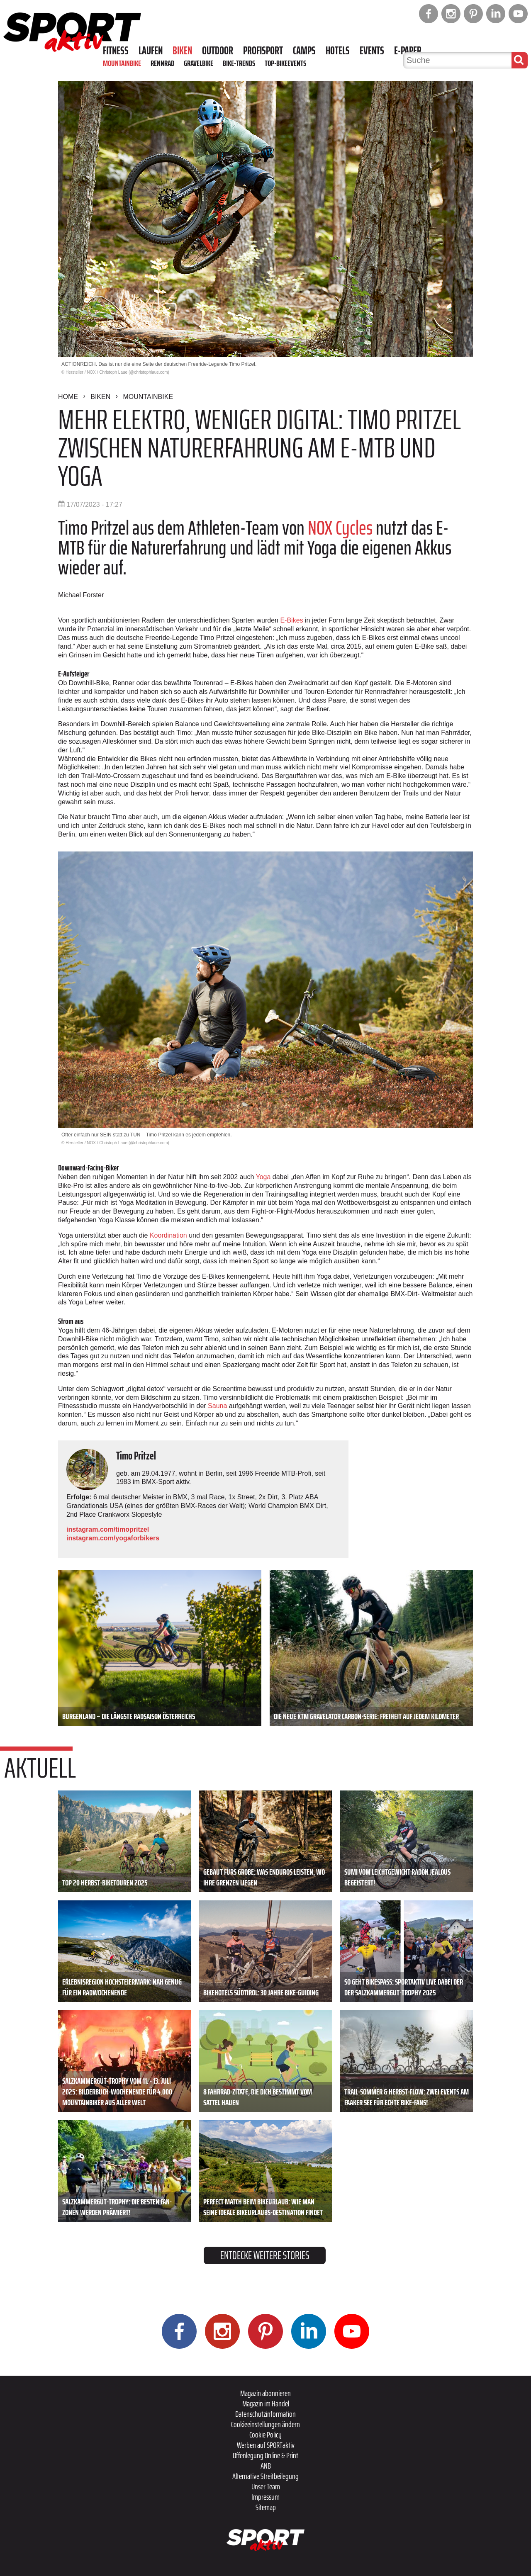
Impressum (265, 2496)
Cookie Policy (265, 2434)
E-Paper (407, 51)
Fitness (116, 51)
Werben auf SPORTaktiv (266, 2445)
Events (372, 51)
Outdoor (217, 51)
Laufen (151, 51)
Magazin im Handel (265, 2403)
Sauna (217, 1405)
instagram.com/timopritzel (107, 1529)
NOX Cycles (340, 527)
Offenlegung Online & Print (265, 2455)
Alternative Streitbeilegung (265, 2476)
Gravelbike (198, 63)
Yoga (263, 1176)
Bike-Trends (239, 63)
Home (68, 396)
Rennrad (162, 63)
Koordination (168, 1235)
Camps (304, 51)
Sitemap (266, 2507)
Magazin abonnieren (265, 2393)
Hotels (338, 51)
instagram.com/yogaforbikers (112, 1538)
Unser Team (265, 2486)
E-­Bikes (291, 620)
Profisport (263, 51)
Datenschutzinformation (265, 2413)
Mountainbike (122, 63)
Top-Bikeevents (285, 63)
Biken (182, 51)
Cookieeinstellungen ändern (265, 2424)
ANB (266, 2465)
